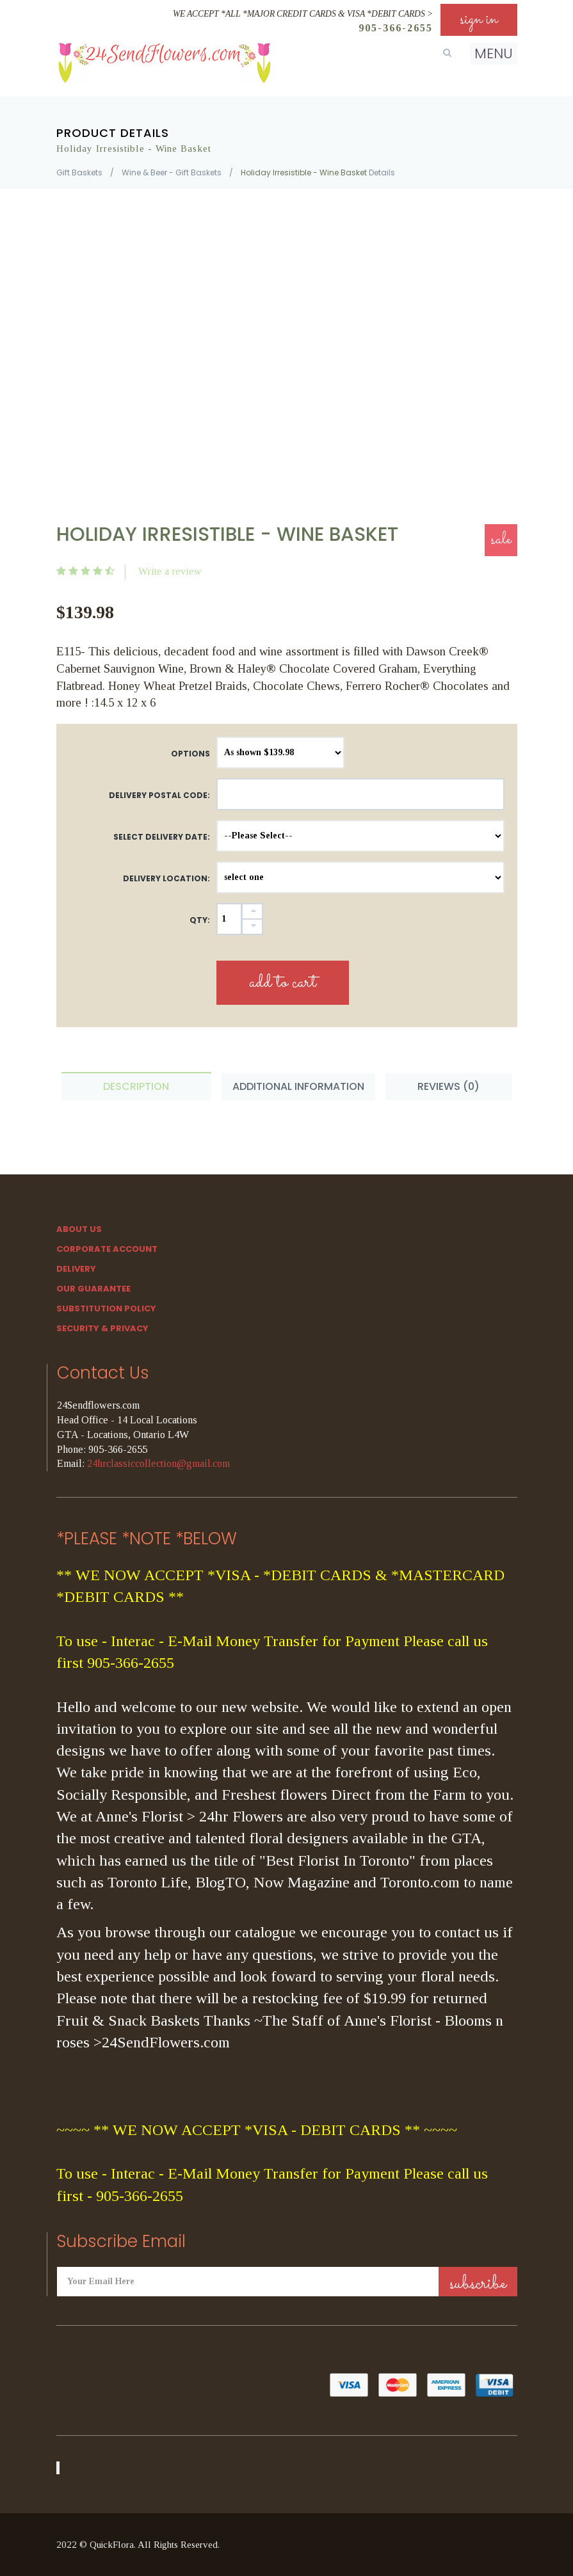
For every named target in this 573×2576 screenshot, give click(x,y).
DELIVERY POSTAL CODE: (159, 795)
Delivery (76, 1269)
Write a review (170, 571)
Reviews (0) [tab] (448, 1086)
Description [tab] (136, 1086)
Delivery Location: (166, 878)
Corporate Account (106, 1249)
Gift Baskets (79, 172)
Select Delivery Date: (161, 836)
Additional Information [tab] (298, 1086)
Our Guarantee (93, 1289)
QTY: (200, 920)
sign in (478, 19)
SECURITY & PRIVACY (102, 1328)
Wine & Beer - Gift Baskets (172, 172)
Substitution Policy (106, 1308)
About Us (79, 1229)
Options (190, 753)
